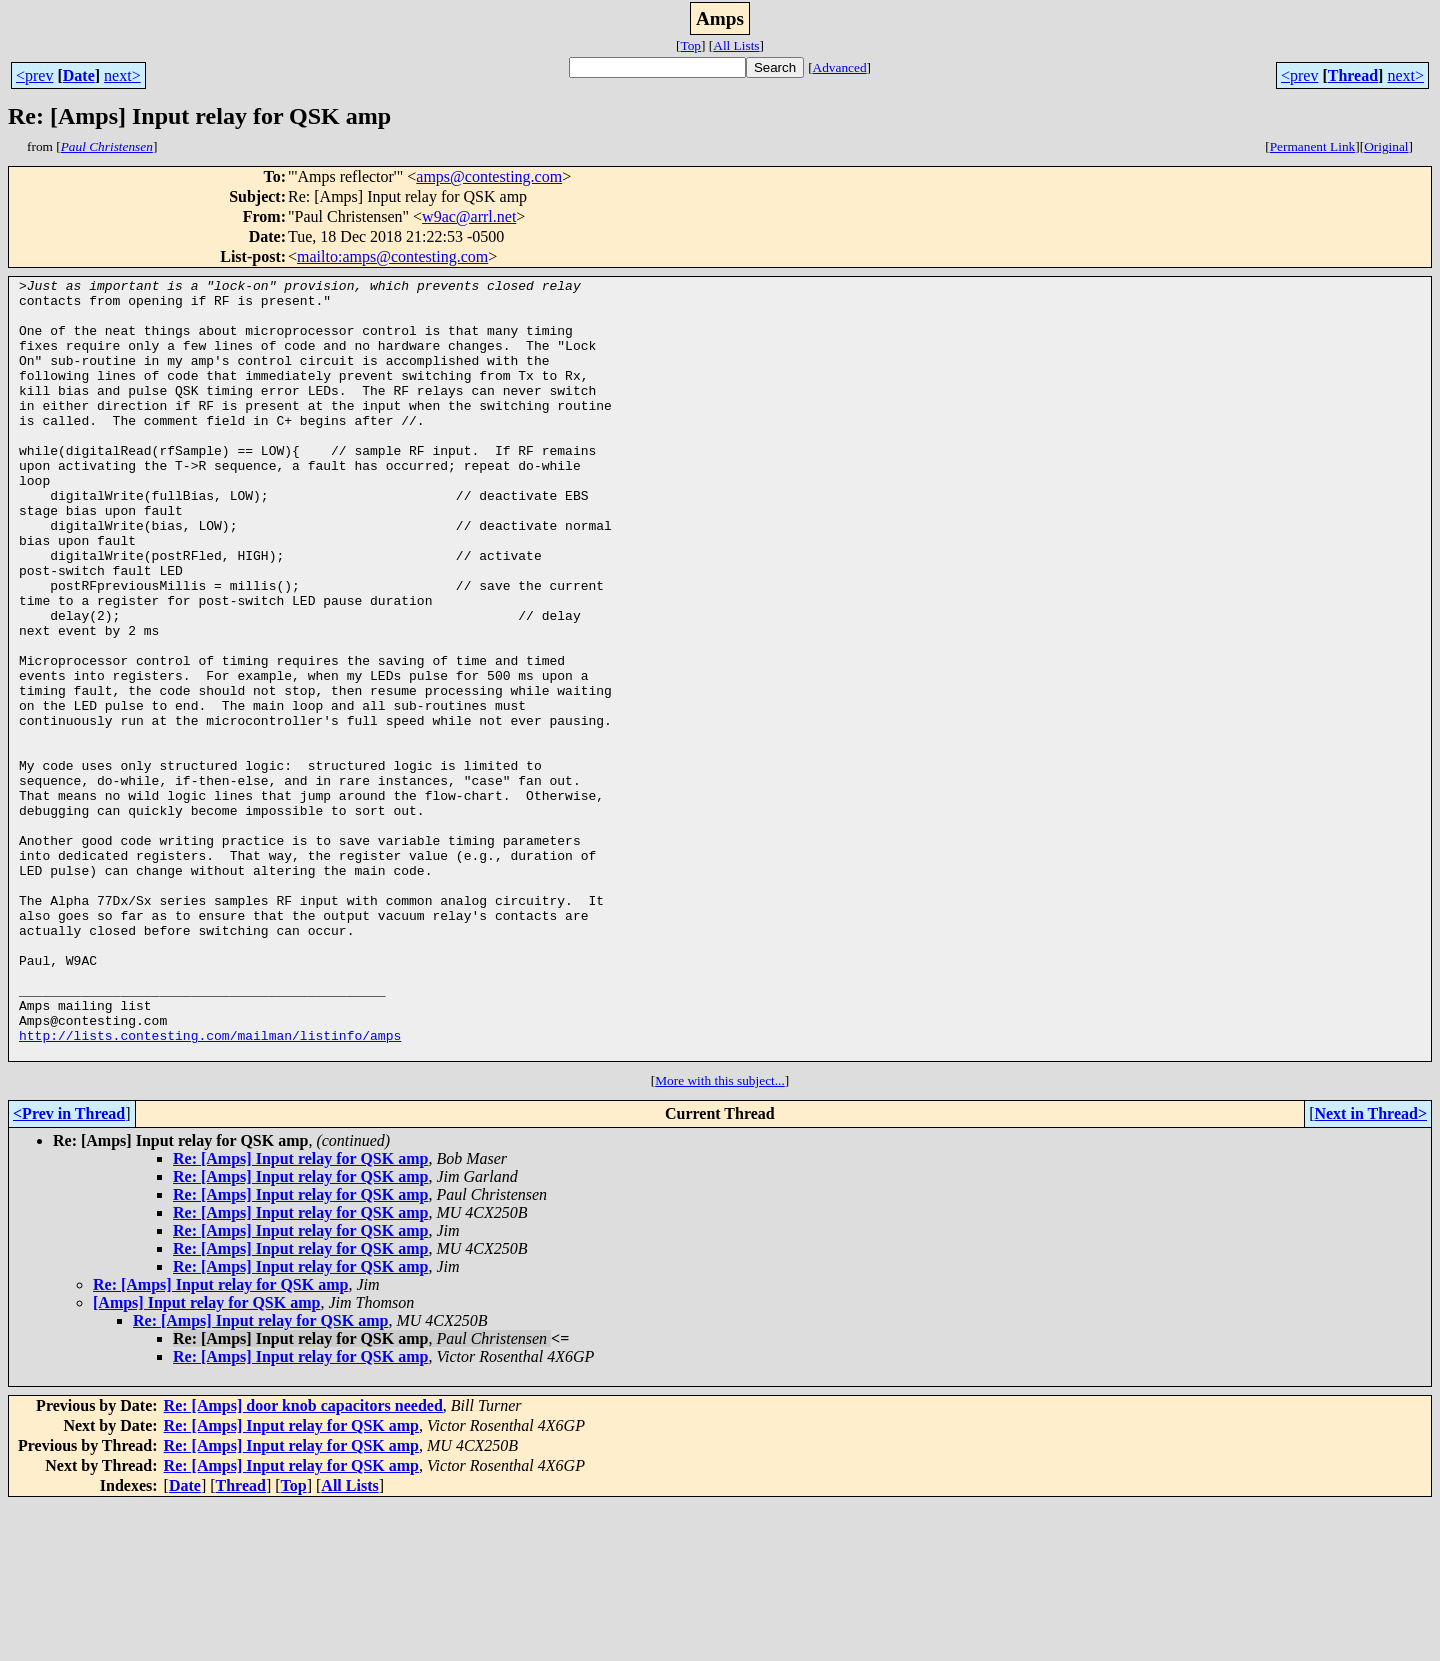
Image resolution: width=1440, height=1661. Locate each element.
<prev (34, 75)
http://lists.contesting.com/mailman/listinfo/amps (210, 1188)
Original (1386, 146)
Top (690, 45)
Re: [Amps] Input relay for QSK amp (300, 1314)
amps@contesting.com (489, 176)
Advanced (840, 67)
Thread (1353, 75)
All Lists (736, 45)
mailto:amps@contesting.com (392, 256)
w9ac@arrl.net (469, 216)
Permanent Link (1313, 146)
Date (79, 75)
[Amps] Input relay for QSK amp (206, 1458)
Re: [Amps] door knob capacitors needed (303, 1561)
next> (122, 75)
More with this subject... (720, 1236)
